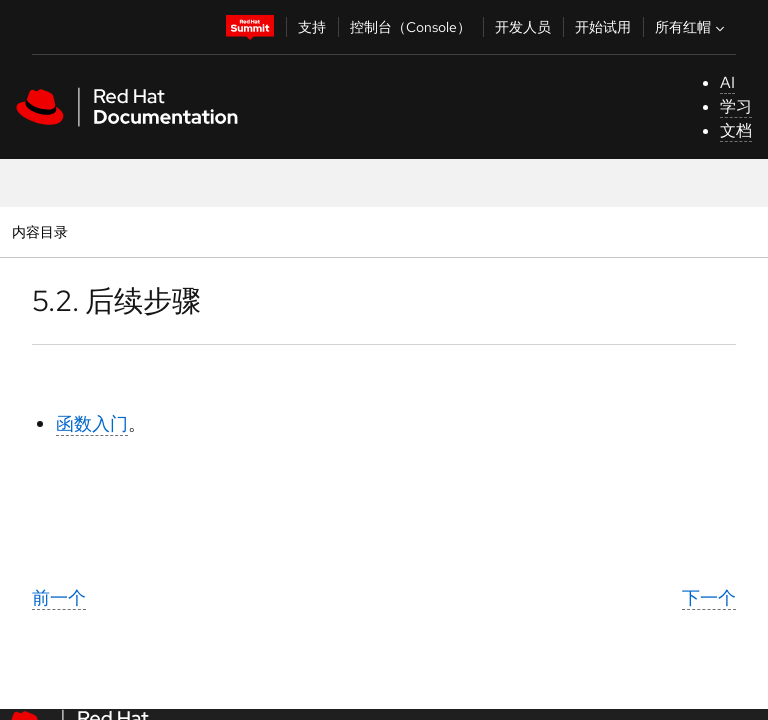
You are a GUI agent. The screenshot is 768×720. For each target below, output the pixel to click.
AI (727, 82)
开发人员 (523, 27)
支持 (312, 27)
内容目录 (39, 231)
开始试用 (603, 27)
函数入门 (92, 423)
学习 (736, 106)
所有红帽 (692, 27)
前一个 (59, 597)
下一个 (709, 597)
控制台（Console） (410, 27)
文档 (736, 130)
